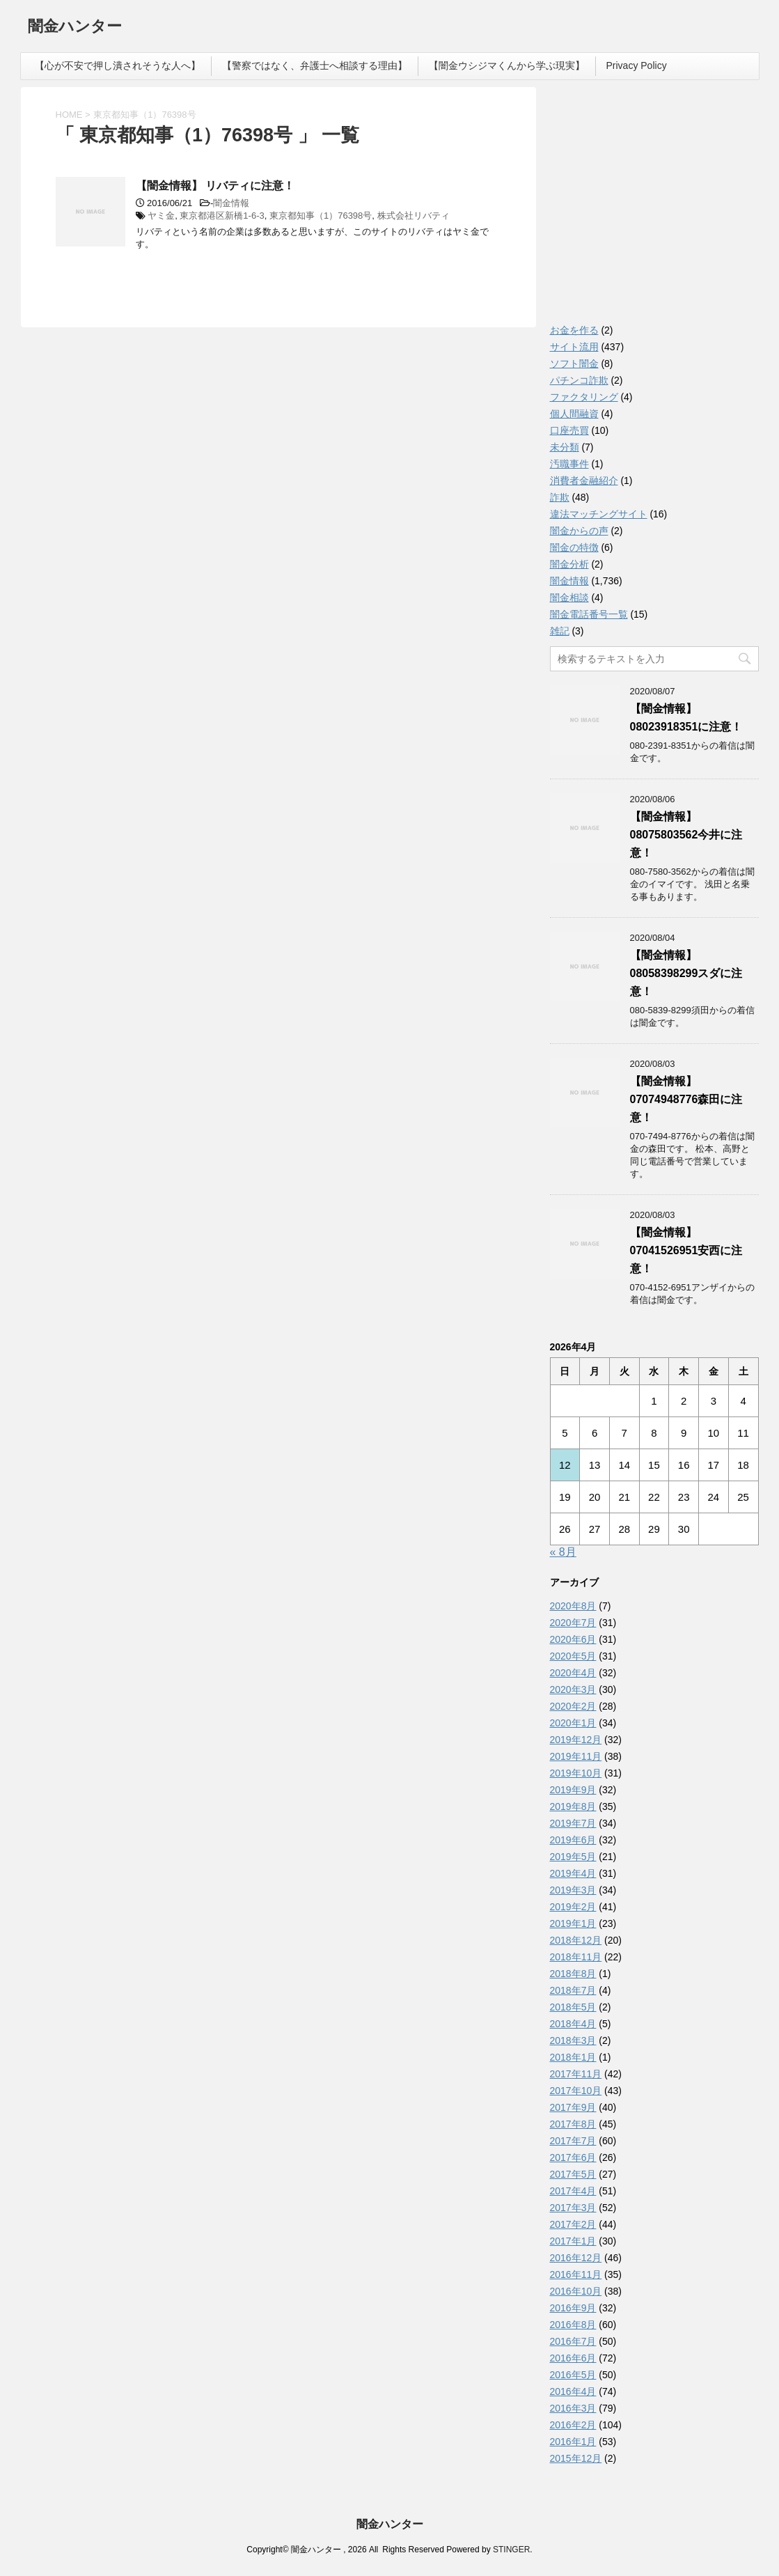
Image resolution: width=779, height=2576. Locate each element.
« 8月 (563, 1552)
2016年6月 (573, 2358)
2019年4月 (573, 1873)
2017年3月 (573, 2207)
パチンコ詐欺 (579, 380)
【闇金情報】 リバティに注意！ (215, 186)
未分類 (564, 447)
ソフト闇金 (574, 363)
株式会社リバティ (413, 215)
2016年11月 (576, 2274)
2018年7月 (573, 1990)
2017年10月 (576, 2090)
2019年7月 (573, 1823)
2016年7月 (573, 2341)
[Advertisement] (654, 209)
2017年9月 (573, 2107)
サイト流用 (574, 346)
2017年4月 (573, 2190)
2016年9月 (573, 2307)
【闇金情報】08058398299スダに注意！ (686, 973)
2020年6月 (573, 1639)
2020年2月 (573, 1706)
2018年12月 (576, 1940)
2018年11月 (576, 1956)
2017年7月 (573, 2140)
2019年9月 (573, 1789)
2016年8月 (573, 2324)
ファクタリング (584, 397)
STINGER (511, 2549)
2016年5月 (573, 2374)
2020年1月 (573, 1722)
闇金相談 (569, 597)
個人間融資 (574, 413)
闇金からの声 (579, 530)
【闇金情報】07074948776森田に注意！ (686, 1099)
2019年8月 (573, 1806)
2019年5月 (573, 1856)
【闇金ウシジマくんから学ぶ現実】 (507, 65)
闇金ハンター (75, 27)
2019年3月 (573, 1890)
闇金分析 (569, 564)
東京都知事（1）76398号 (320, 215)
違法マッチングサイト (598, 514)
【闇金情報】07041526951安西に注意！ (686, 1250)
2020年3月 (573, 1689)
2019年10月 (576, 1773)
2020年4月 (573, 1672)
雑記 (559, 631)
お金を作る (574, 330)
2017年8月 (573, 2124)
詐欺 (559, 497)
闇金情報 (231, 203)
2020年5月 (573, 1656)
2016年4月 (573, 2391)
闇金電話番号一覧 (589, 614)
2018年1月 (573, 2057)
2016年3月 (573, 2408)
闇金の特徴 (574, 547)
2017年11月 (576, 2073)
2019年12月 (576, 1739)
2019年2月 (573, 1906)
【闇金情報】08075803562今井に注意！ (686, 835)
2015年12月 (576, 2458)
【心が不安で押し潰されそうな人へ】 (117, 65)
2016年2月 (573, 2424)
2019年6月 (573, 1839)
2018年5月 (573, 2007)
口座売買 (569, 430)
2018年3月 (573, 2040)
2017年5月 (573, 2174)
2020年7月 (573, 1622)
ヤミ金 (161, 215)
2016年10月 (576, 2291)
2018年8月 (573, 1973)
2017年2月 (573, 2224)
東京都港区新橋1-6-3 (222, 215)
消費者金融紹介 (584, 480)
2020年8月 (573, 1605)
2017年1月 (573, 2241)
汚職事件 (569, 463)
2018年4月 (573, 2023)
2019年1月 (573, 1923)
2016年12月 (576, 2257)
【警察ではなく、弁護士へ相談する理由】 (314, 65)
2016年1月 (573, 2441)
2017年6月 (573, 2157)
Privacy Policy (636, 65)
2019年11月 (576, 1756)
